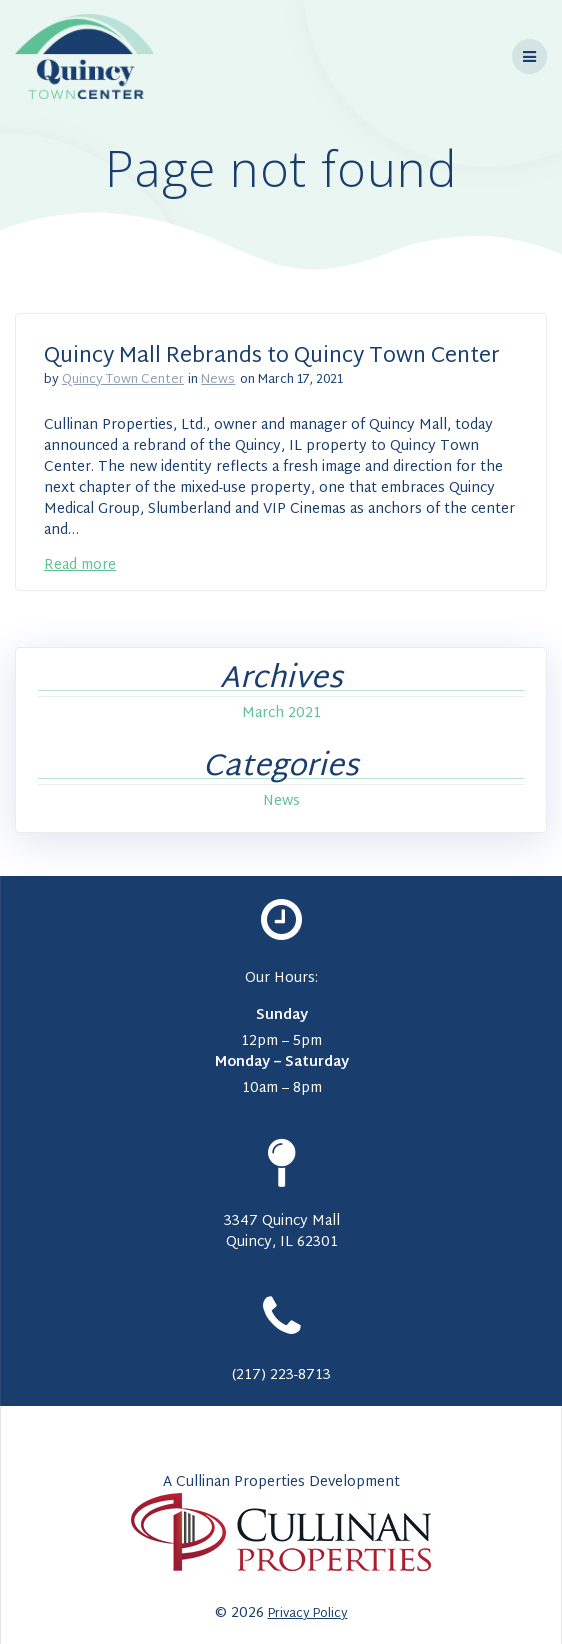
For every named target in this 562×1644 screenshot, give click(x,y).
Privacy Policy (308, 1614)
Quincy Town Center (123, 380)
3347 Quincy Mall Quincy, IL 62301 (282, 1232)
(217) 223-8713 (281, 1375)
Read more (80, 565)
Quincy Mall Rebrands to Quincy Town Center (272, 357)
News (218, 380)
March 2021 (281, 713)
